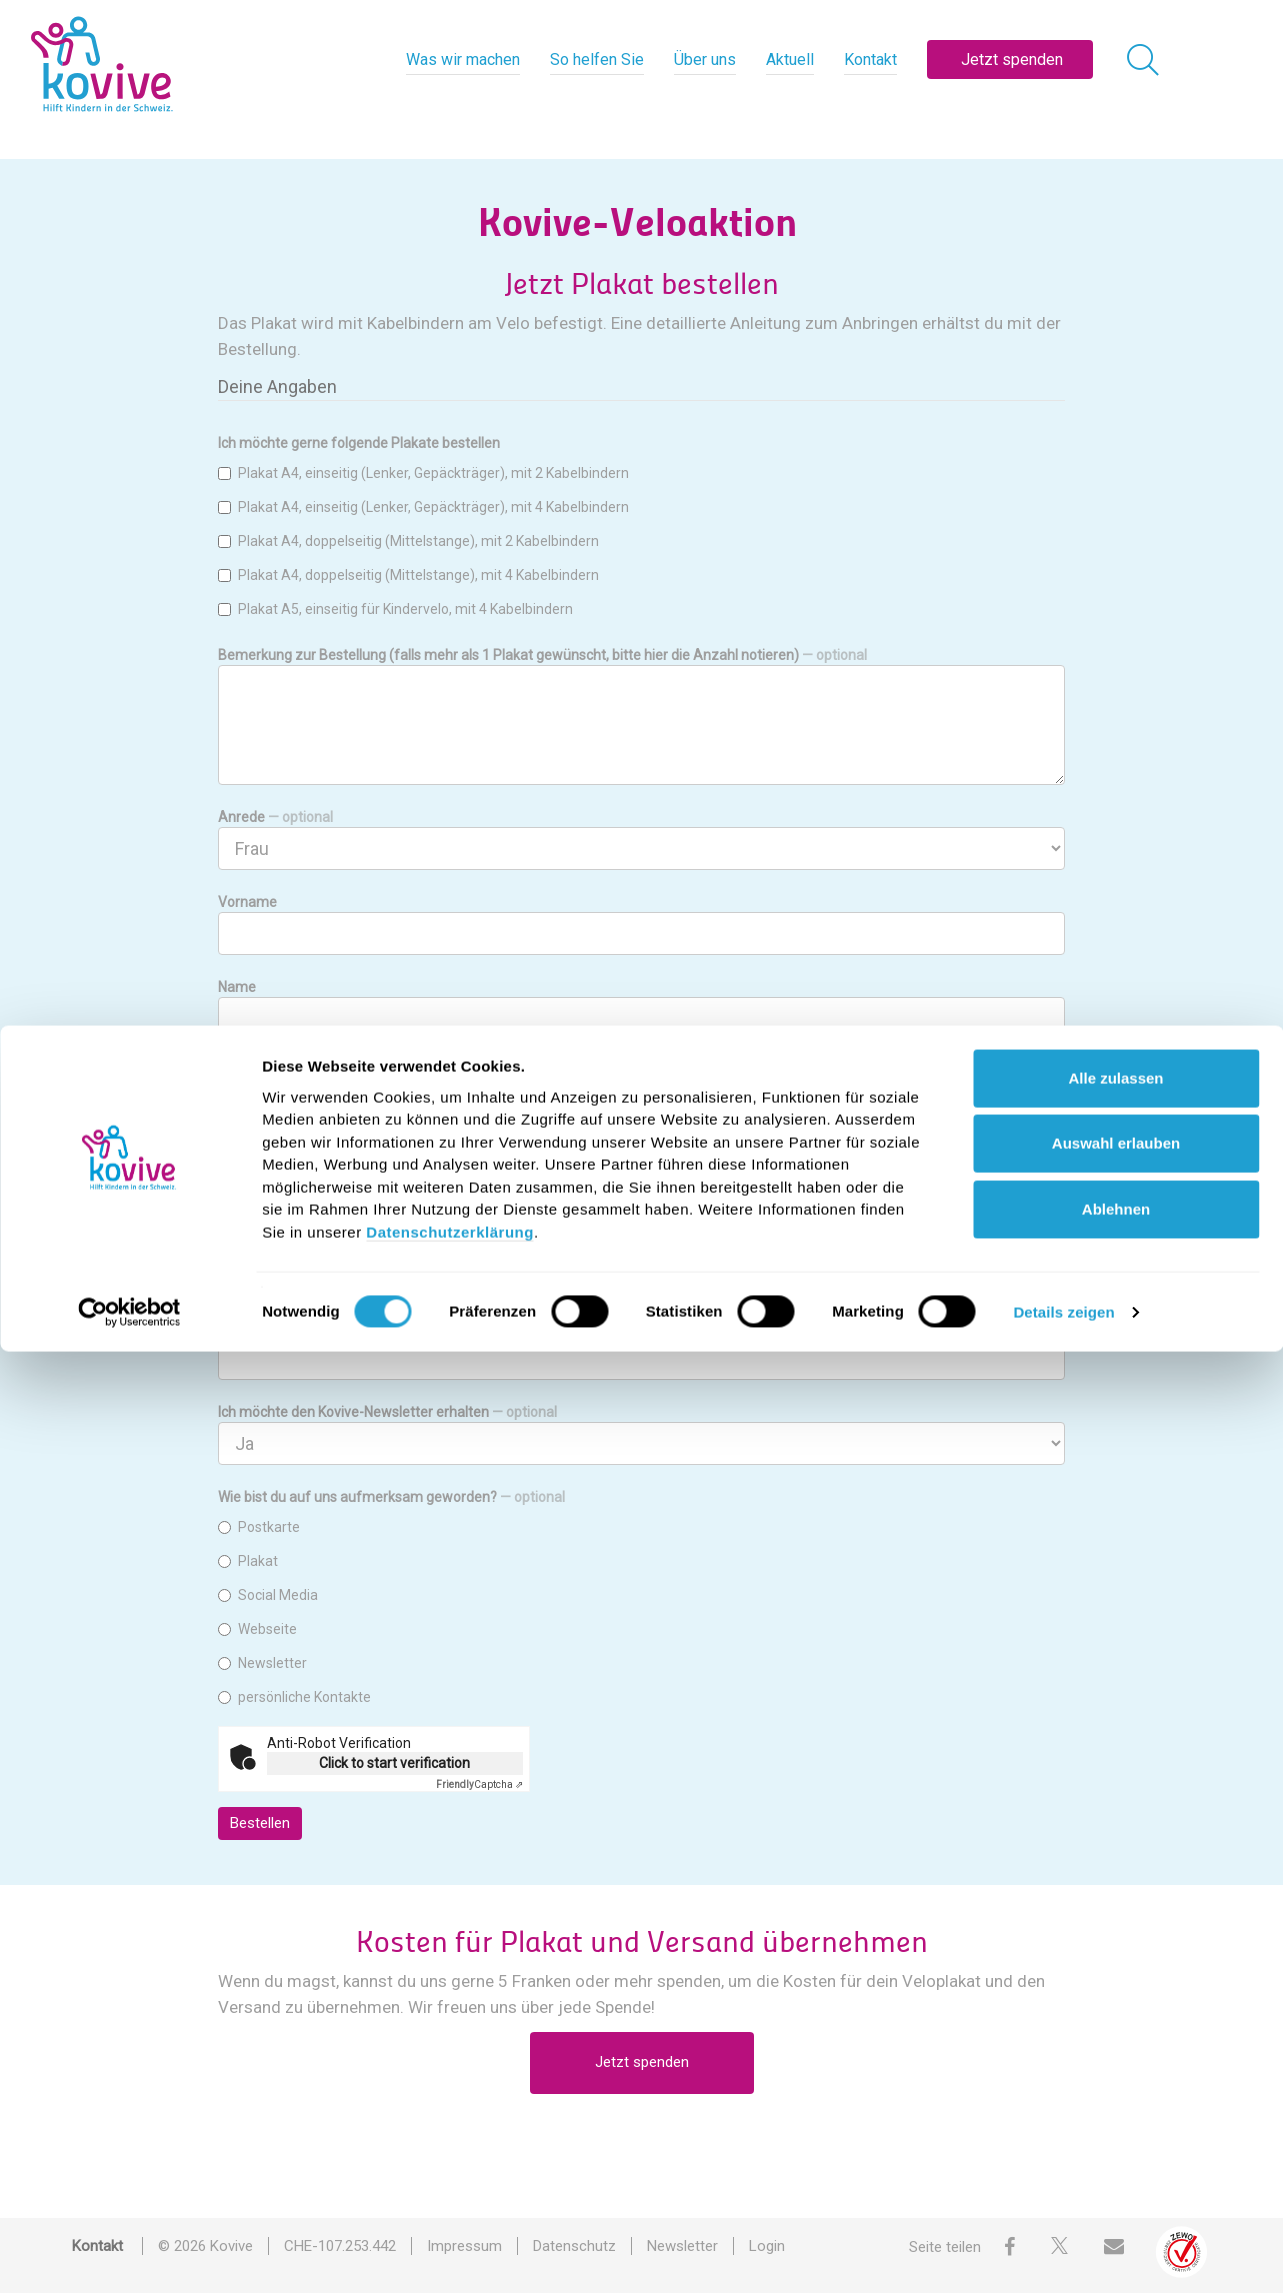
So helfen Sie (597, 59)
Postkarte (259, 1527)
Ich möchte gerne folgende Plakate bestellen (359, 443)
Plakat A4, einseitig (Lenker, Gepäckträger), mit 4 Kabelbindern (423, 507)
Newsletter (262, 1663)
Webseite (257, 1629)
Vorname (247, 902)
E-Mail (237, 1327)
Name (237, 987)
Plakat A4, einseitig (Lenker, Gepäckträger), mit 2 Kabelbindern (423, 473)
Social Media (268, 1595)
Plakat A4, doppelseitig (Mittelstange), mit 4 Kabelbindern (408, 575)
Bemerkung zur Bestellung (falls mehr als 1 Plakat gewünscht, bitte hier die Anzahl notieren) (542, 655)
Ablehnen (1116, 2150)
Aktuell (790, 59)
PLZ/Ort (243, 1242)
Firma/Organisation (313, 1072)
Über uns (705, 59)
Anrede (275, 817)
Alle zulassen (1115, 2019)
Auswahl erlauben (1116, 2084)
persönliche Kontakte (294, 1697)
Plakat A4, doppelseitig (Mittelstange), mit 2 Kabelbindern (408, 541)
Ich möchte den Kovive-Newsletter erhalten (387, 1412)
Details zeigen (1063, 2253)
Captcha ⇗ (479, 1784)
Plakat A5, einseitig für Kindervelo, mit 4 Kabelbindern (395, 609)
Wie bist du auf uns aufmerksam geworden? (391, 1497)
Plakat (248, 1561)
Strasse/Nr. (253, 1157)
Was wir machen (463, 59)
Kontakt (870, 59)
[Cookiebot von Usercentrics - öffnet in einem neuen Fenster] (129, 2254)
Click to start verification (394, 1763)
